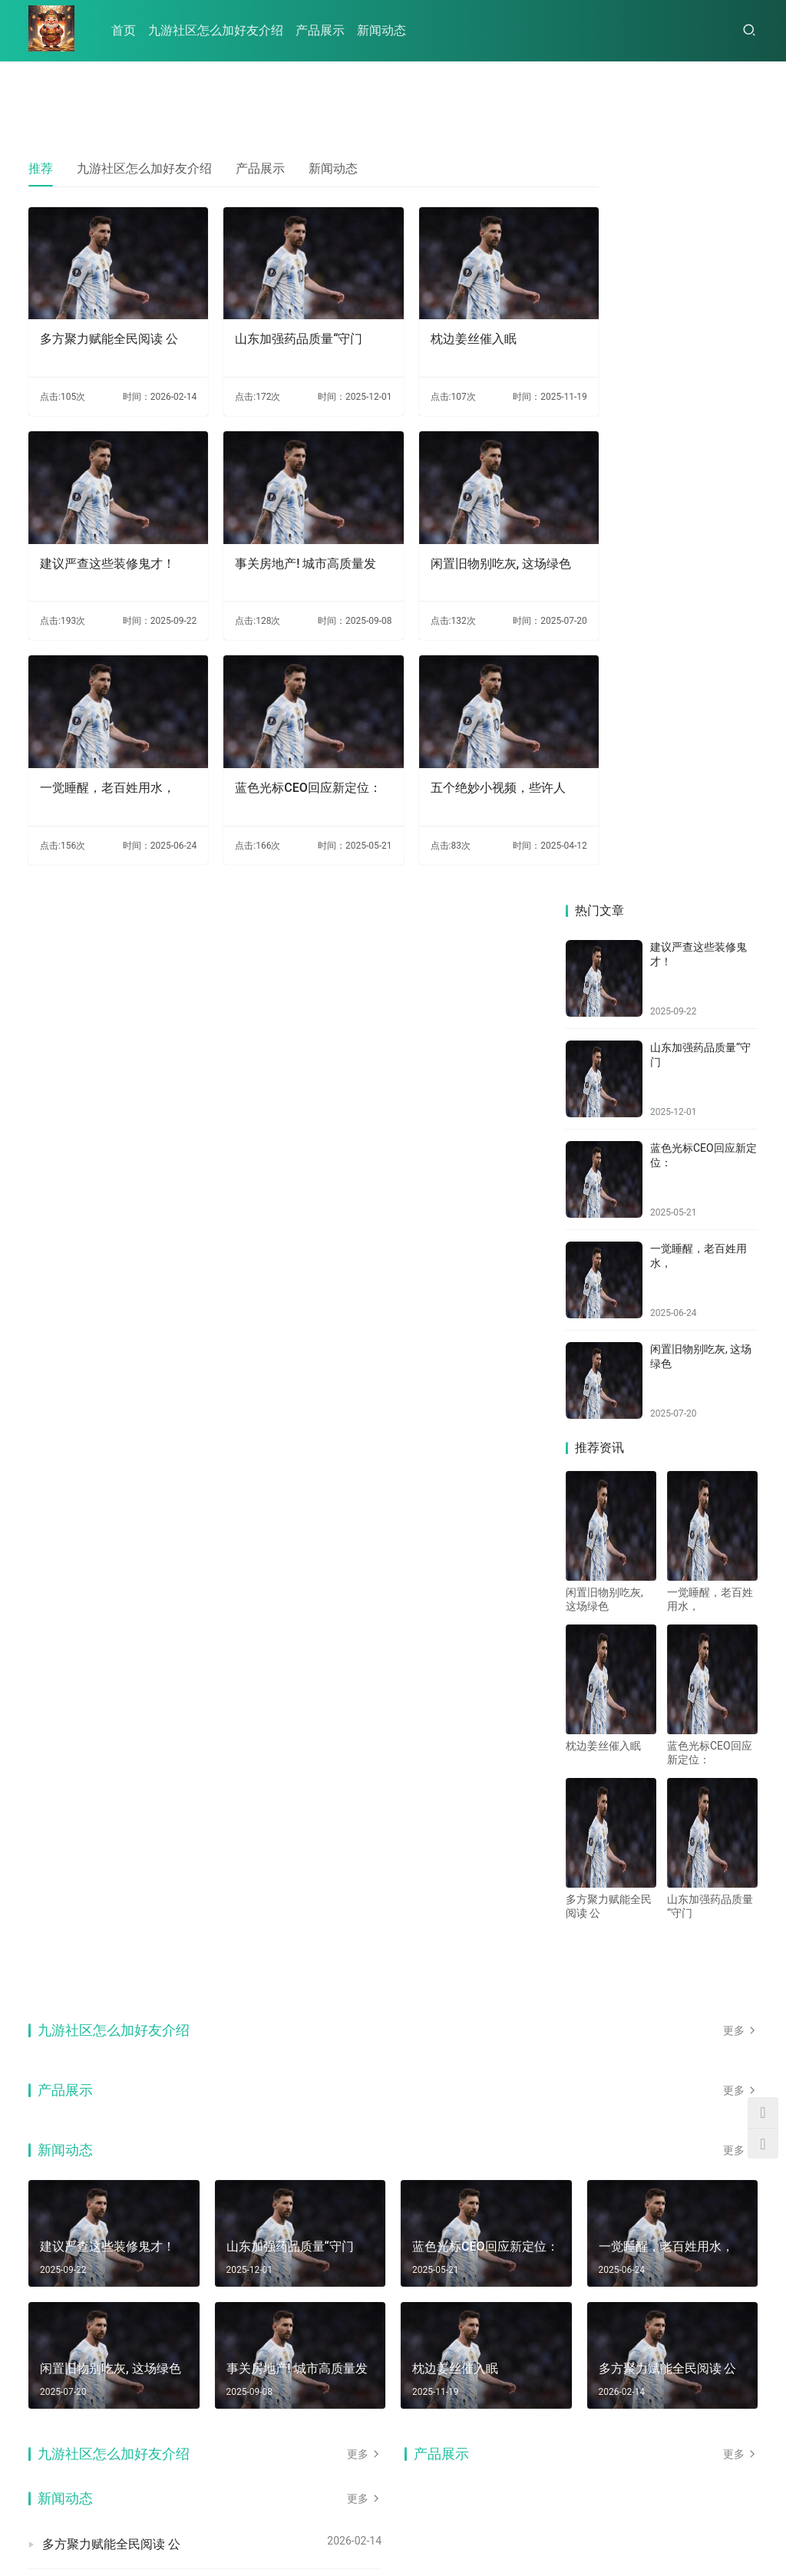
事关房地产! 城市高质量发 (280, 548)
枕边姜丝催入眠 (436, 327)
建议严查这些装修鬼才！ (107, 540)
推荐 (40, 168)
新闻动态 (381, 30)
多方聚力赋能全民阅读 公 (109, 327)
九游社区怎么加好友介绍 (215, 30)
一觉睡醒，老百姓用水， (107, 752)
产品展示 (320, 30)
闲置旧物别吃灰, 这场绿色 (457, 548)
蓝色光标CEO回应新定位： (277, 761)
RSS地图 (206, 2525)
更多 (740, 1288)
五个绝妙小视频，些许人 (460, 752)
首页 (123, 30)
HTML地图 (255, 2525)
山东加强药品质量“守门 (280, 327)
